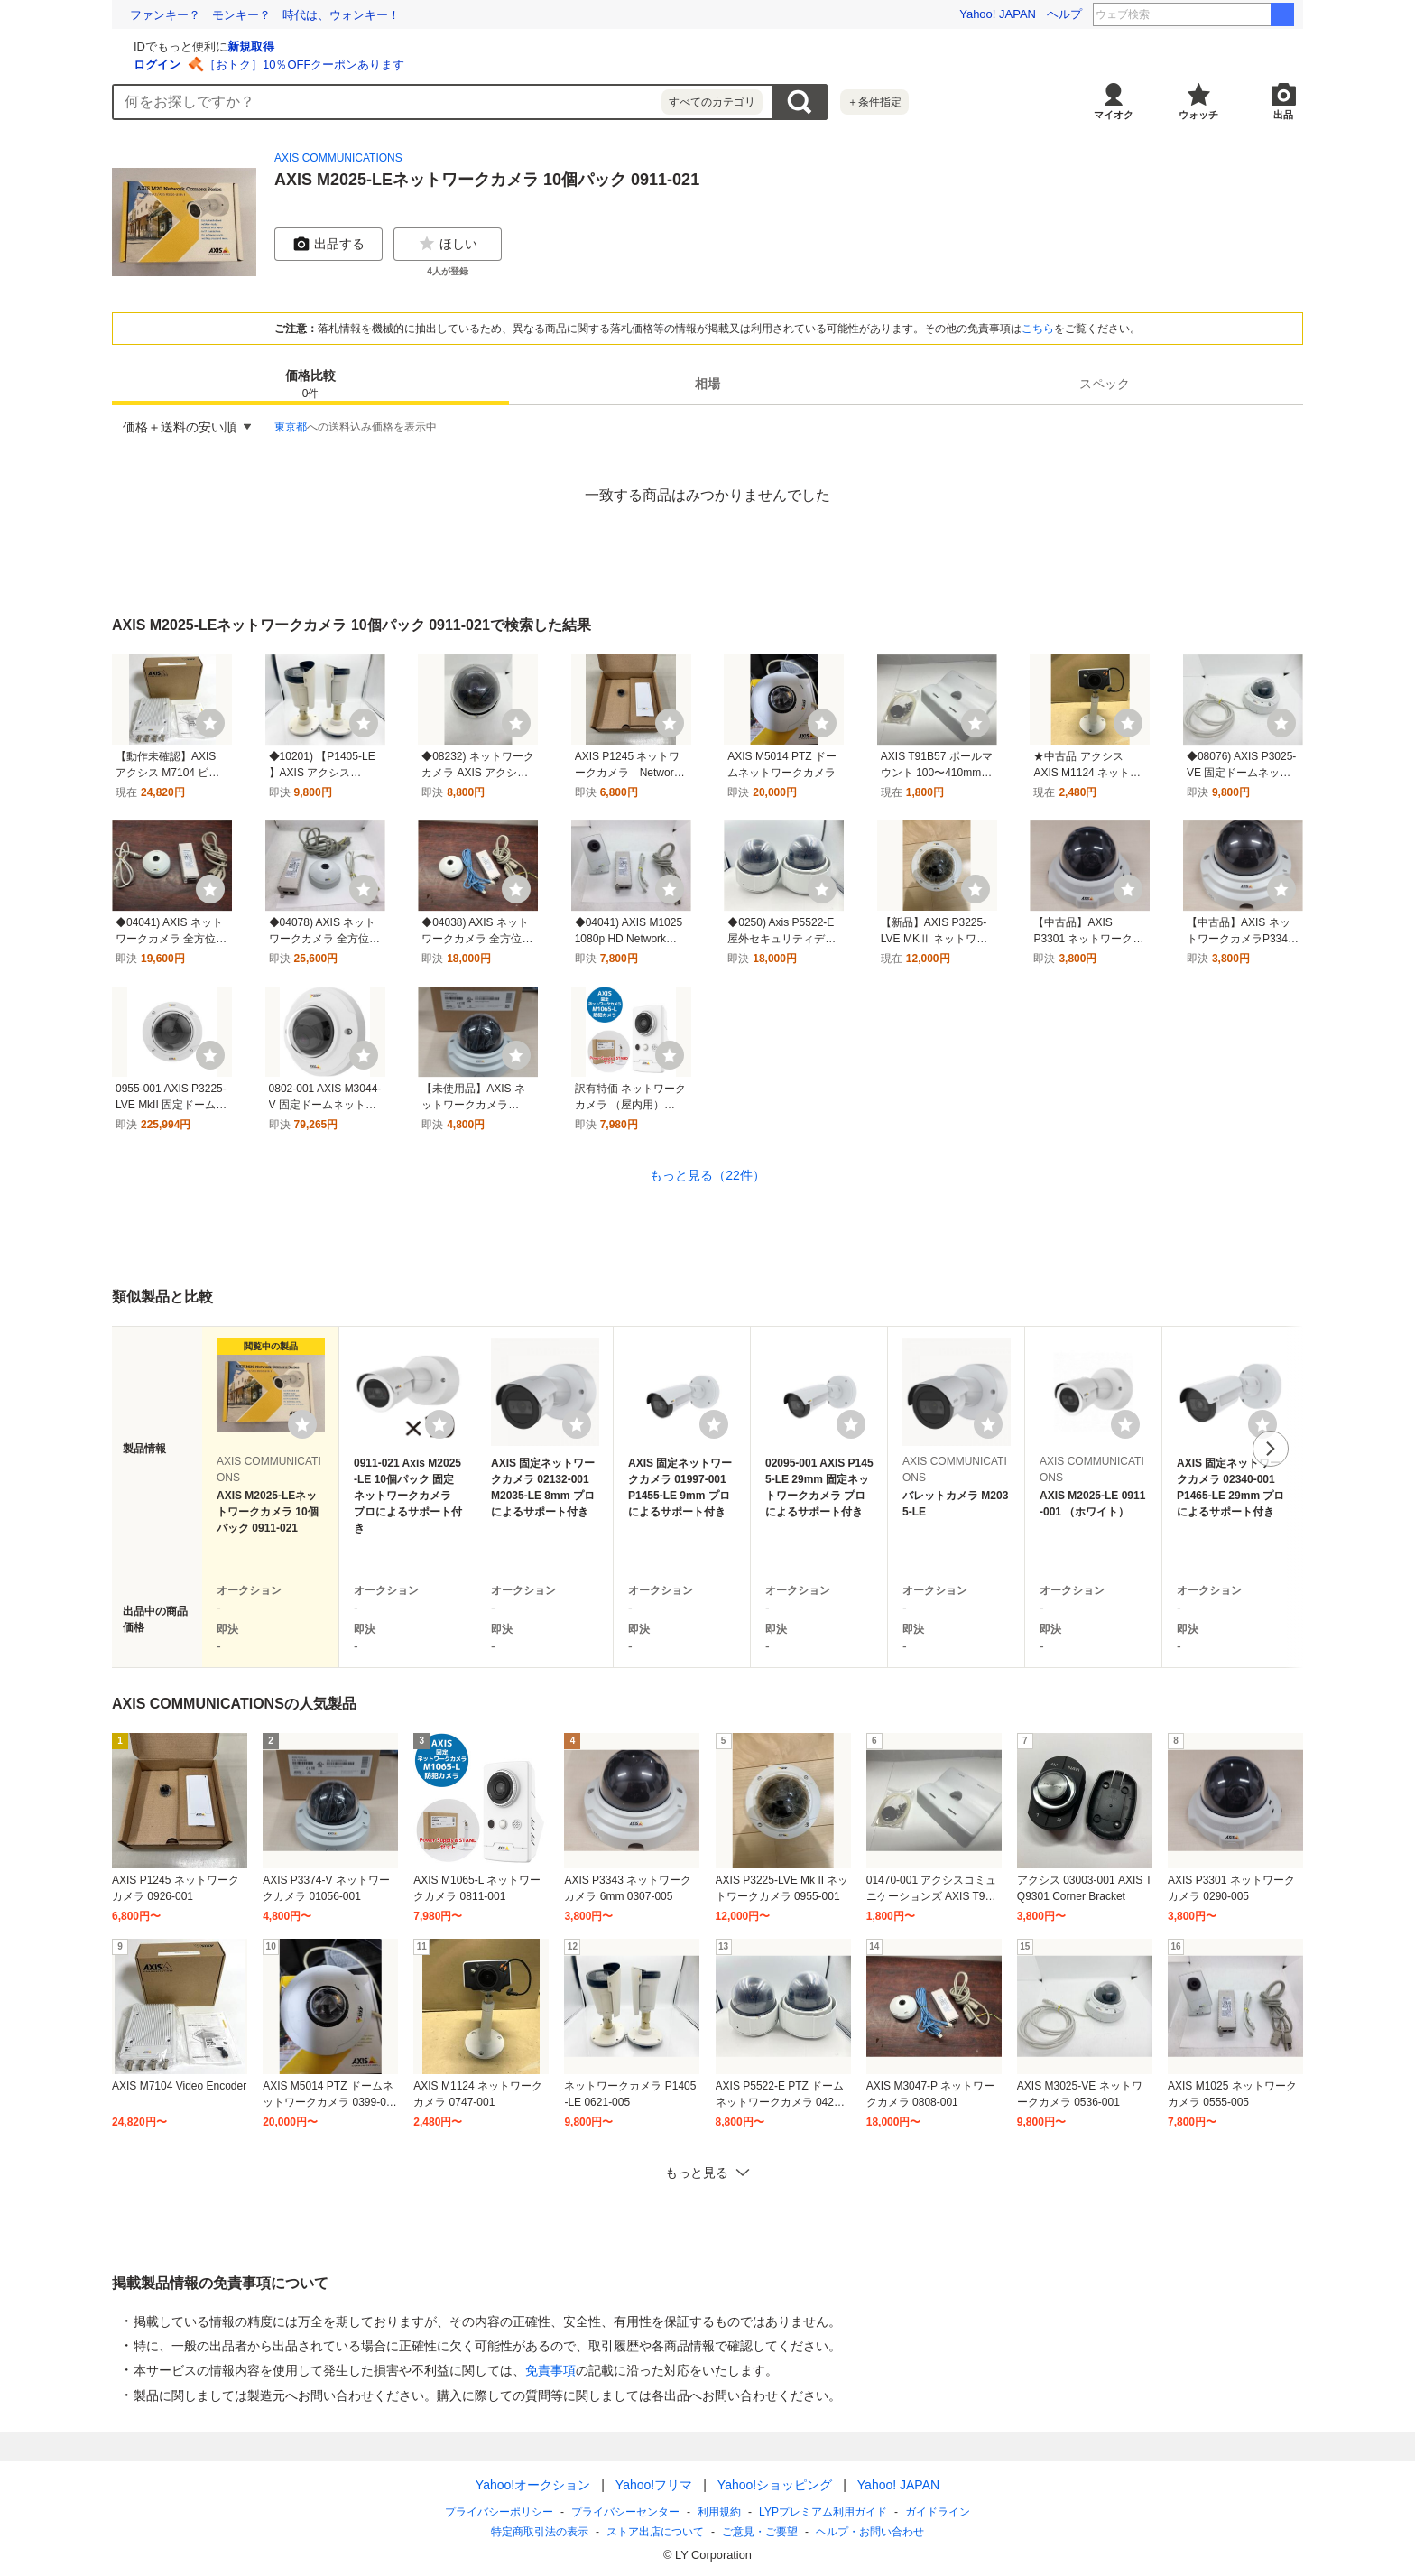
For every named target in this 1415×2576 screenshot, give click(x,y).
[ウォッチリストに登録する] (302, 1424)
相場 (707, 383)
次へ (1271, 1449)
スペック (1104, 383)
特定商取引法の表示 (539, 2531)
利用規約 (719, 2512)
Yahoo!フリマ (653, 2485)
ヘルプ (1064, 14)
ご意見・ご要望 (760, 2531)
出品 (1283, 114)
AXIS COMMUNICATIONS (338, 158)
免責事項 (550, 2370)
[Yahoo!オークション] (225, 44)
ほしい (447, 244)
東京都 (290, 427)
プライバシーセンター (625, 2512)
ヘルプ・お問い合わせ (870, 2531)
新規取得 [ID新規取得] (465, 46)
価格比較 (310, 385)
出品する (328, 244)
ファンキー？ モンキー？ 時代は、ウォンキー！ (265, 15)
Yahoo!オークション (533, 2485)
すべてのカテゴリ (712, 102)
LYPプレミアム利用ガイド (823, 2512)
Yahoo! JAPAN (997, 14)
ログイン (371, 64)
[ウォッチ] (210, 723)
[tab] (310, 383)
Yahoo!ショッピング (774, 2485)
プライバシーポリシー (499, 2512)
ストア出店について (655, 2531)
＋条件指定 (874, 102)
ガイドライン (937, 2512)
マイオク (1113, 114)
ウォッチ (1198, 114)
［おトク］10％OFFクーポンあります (519, 64)
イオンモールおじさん (1220, 14)
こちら (1038, 328)
